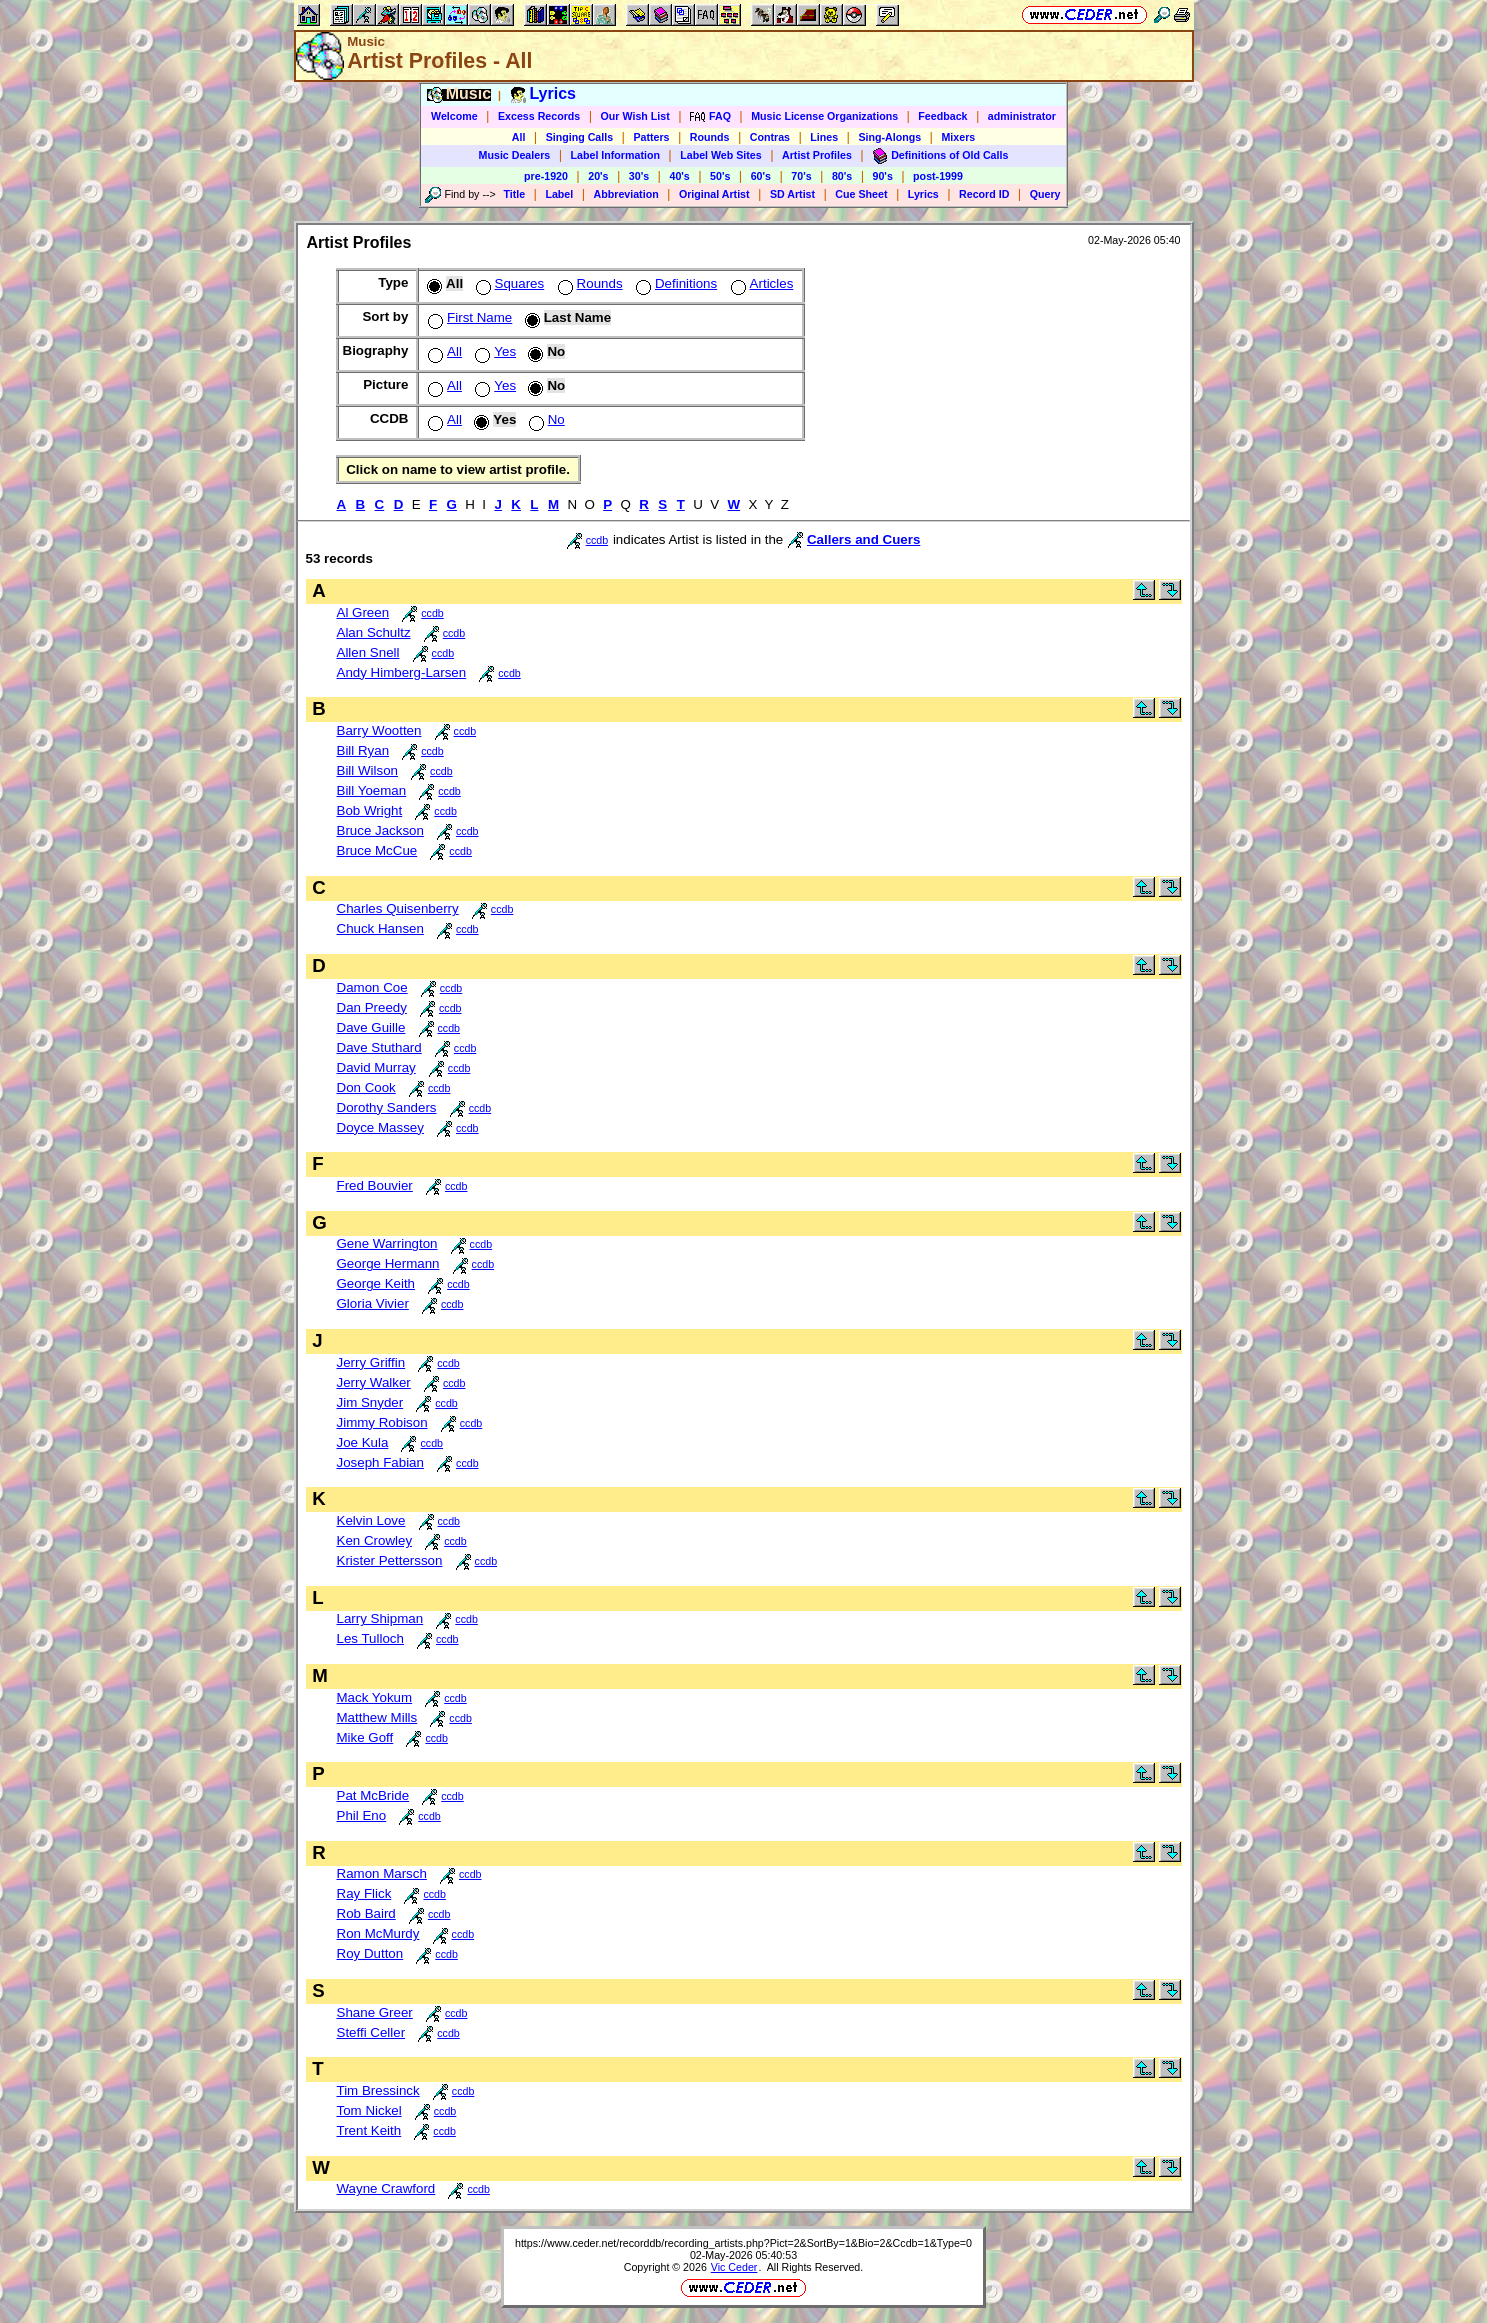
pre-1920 (546, 176)
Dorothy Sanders (387, 1107)
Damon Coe (372, 987)
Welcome (454, 116)
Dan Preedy (372, 1007)
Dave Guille (371, 1027)
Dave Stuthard (379, 1047)
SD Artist (792, 194)
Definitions (674, 283)
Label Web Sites (721, 155)
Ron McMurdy (378, 1933)
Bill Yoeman (372, 790)
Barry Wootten (379, 730)
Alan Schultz (374, 632)
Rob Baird (366, 1913)
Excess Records (539, 116)
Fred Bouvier (375, 1185)
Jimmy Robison (382, 1422)
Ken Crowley (375, 1540)
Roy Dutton (370, 1953)
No (545, 419)
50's (720, 176)
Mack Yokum (375, 1697)
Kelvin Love (371, 1520)
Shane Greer (375, 2012)
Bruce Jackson (380, 830)
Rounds (710, 137)
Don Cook (366, 1087)
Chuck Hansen (380, 928)
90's (883, 176)
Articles (760, 283)
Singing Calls (580, 137)
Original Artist (714, 194)
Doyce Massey (380, 1127)
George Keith (376, 1283)
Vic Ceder (734, 2267)
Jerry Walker (374, 1382)
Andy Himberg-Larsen (402, 672)
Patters (651, 137)
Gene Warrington (387, 1243)
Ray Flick (364, 1893)
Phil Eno (362, 1815)
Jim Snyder (370, 1402)
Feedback (942, 116)
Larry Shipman (380, 1618)
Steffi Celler (371, 2032)
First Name (468, 317)
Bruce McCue (377, 850)
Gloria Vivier (373, 1303)
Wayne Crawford (386, 2188)
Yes (493, 351)
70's (801, 176)
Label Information (615, 155)
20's (598, 176)
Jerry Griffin (371, 1362)
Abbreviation (626, 194)
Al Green (363, 612)
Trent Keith (369, 2130)
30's (639, 176)
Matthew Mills (377, 1717)
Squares (508, 283)
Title (514, 194)
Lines (824, 137)
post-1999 (938, 176)
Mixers (958, 137)
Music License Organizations (824, 116)
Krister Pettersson (390, 1560)
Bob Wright (370, 810)
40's (679, 176)
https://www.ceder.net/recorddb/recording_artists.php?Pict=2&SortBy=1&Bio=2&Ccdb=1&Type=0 (743, 2243)
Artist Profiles (817, 155)
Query (1045, 194)
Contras (770, 137)
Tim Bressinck (378, 2090)
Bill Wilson (367, 770)
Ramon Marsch (382, 1873)
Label (559, 194)
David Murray (376, 1067)
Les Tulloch (370, 1638)
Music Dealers (515, 155)
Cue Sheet (861, 194)
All (519, 137)
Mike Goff (365, 1737)
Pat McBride (373, 1795)
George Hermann (388, 1263)
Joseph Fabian (380, 1462)
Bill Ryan (363, 750)
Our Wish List (635, 116)
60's (761, 176)
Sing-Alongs (889, 137)
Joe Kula (363, 1442)
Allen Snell (368, 652)
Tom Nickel (369, 2110)
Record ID (984, 194)
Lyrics (923, 194)
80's (842, 176)
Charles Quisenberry (398, 908)
